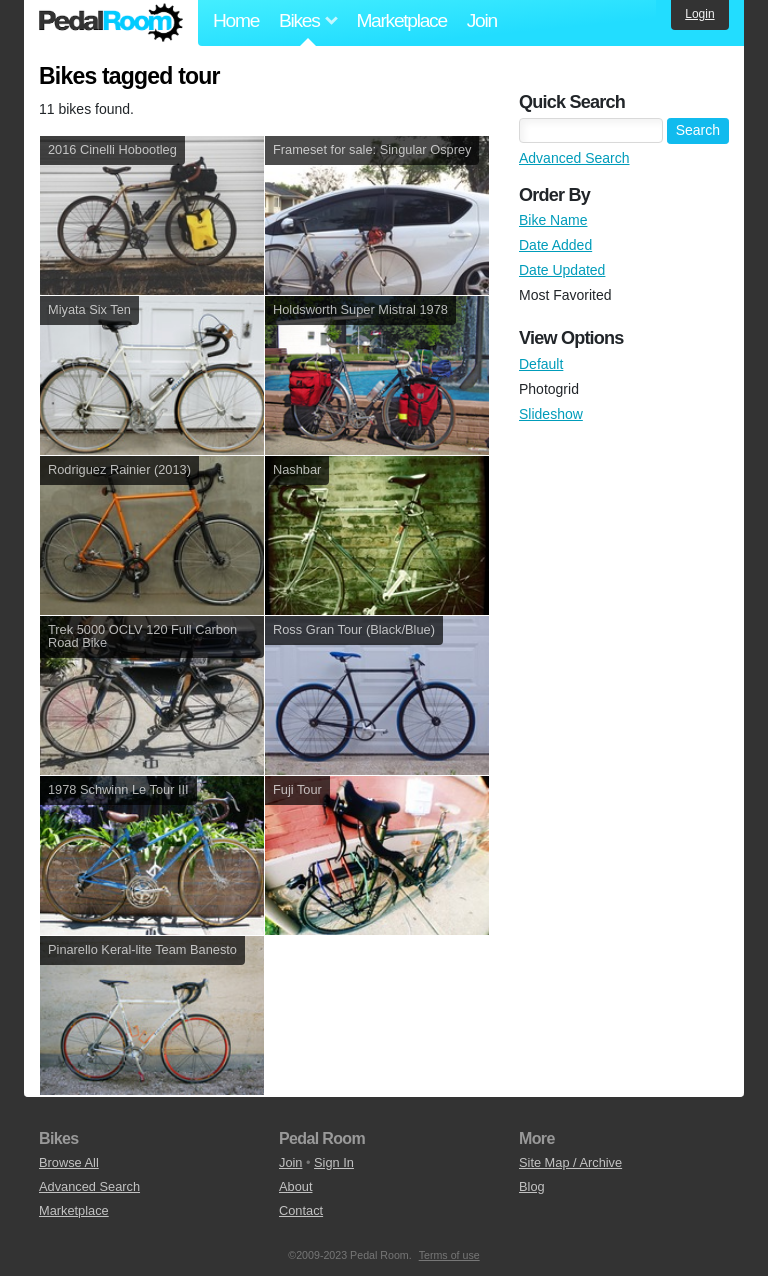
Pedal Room (111, 23)
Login (699, 14)
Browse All (69, 1162)
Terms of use (449, 1255)
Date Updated (562, 270)
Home (236, 20)
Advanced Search (574, 158)
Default (541, 364)
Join (482, 20)
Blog (532, 1186)
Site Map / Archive (570, 1162)
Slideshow (551, 414)
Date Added (555, 245)
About (295, 1186)
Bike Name (553, 220)
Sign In (334, 1162)
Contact (301, 1210)
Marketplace (401, 20)
